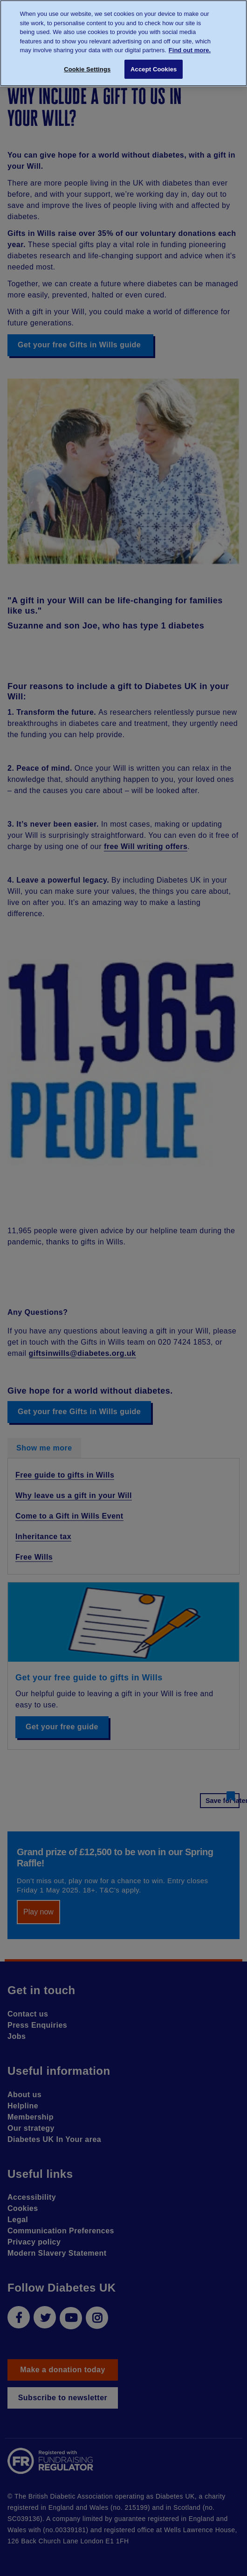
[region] (123, 43)
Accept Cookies (153, 69)
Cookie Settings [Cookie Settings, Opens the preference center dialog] (87, 69)
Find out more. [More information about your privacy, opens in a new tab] (190, 50)
